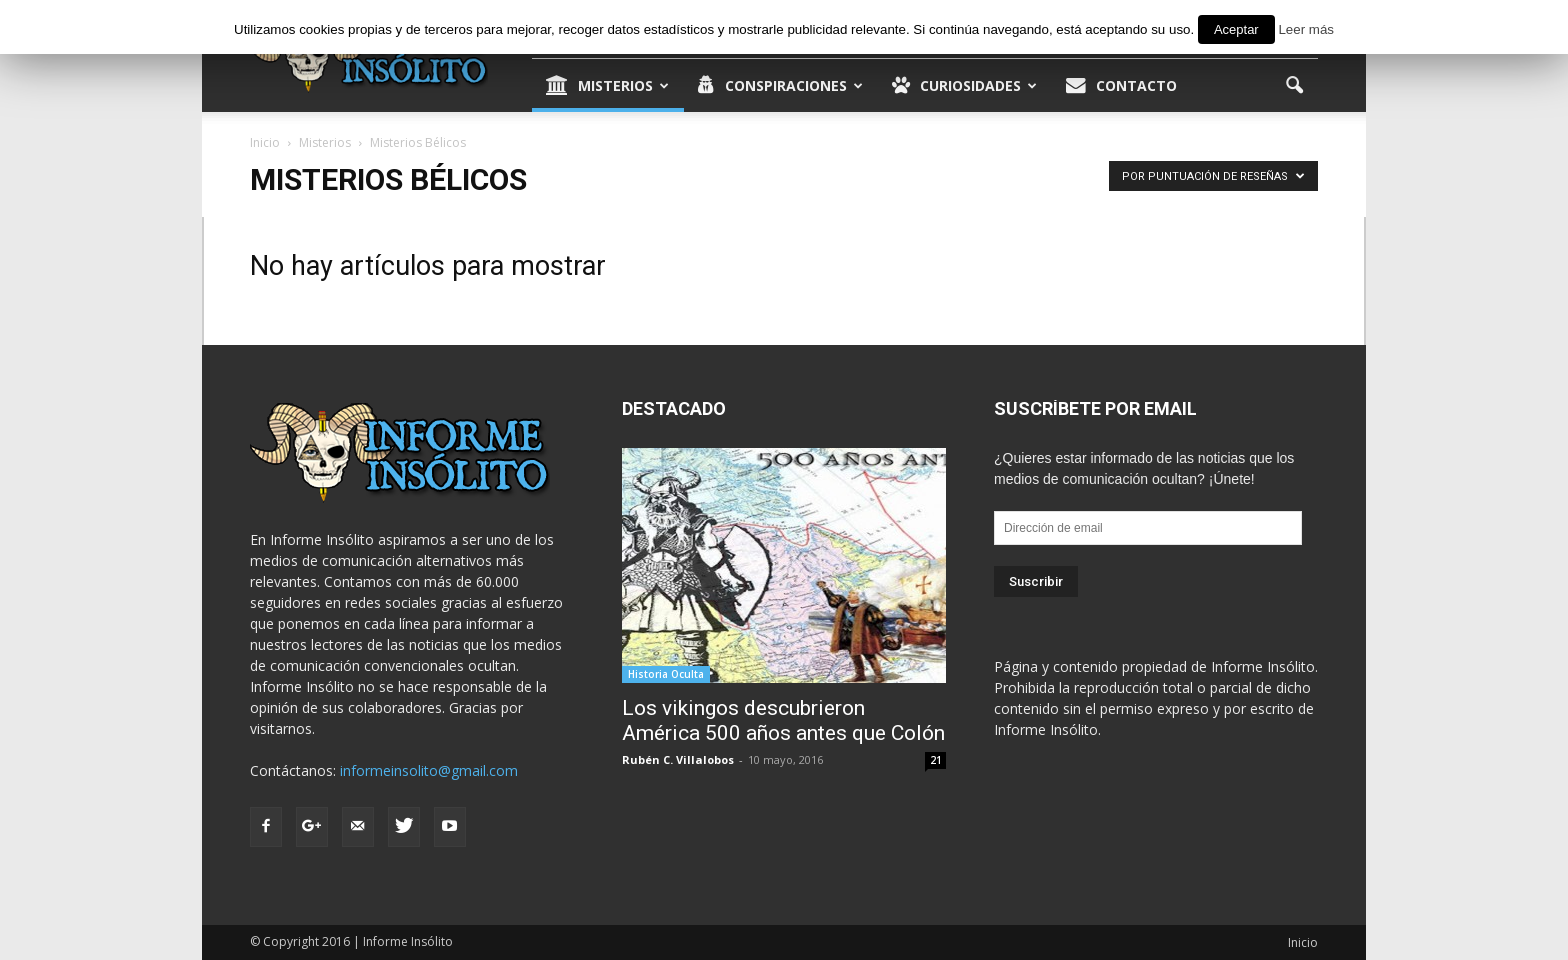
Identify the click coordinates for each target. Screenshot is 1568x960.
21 (936, 760)
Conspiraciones (780, 86)
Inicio (1303, 942)
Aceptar (1236, 29)
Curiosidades (964, 86)
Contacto (1121, 86)
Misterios (607, 86)
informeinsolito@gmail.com (429, 770)
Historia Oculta (666, 674)
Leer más (1306, 29)
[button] (1294, 86)
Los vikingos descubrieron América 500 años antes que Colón (783, 720)
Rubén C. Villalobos (678, 759)
